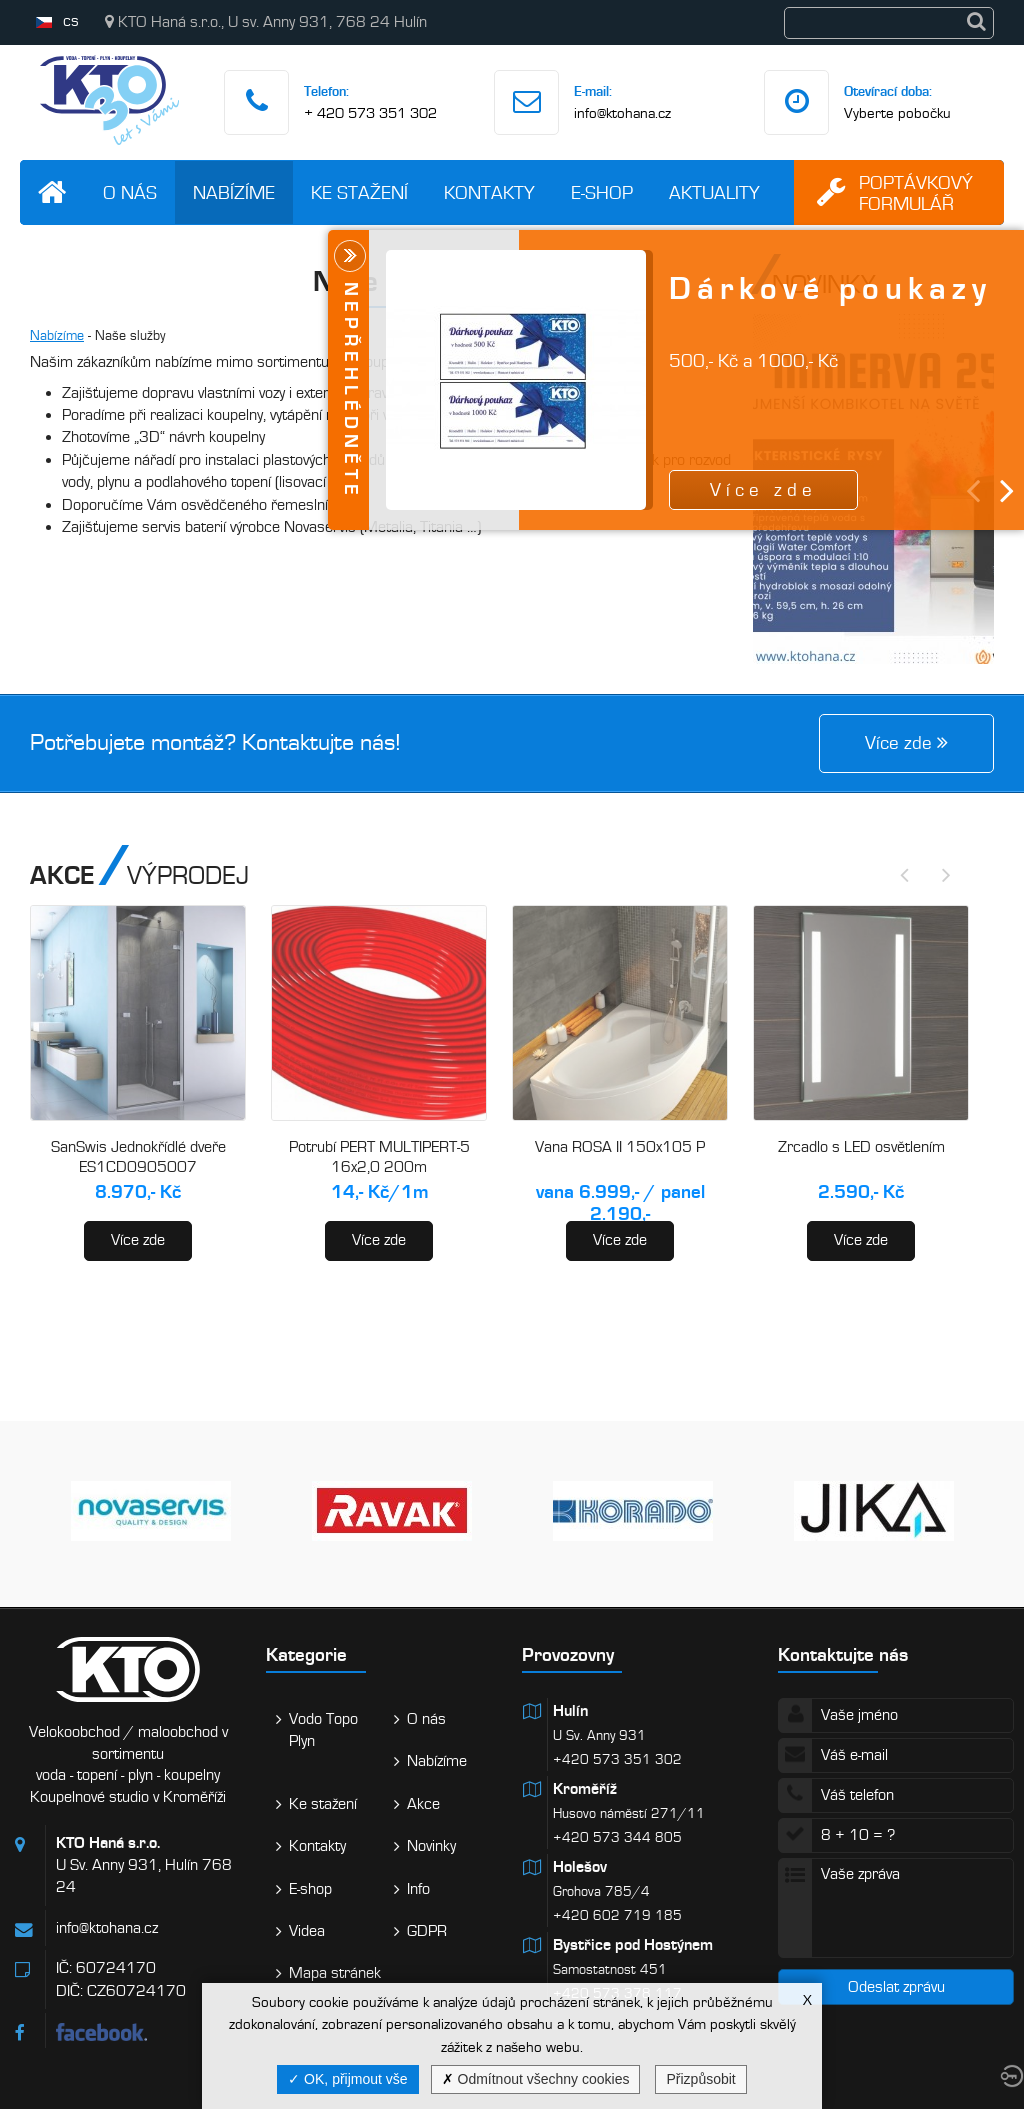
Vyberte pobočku (897, 113)
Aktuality (714, 192)
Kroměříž (585, 1789)
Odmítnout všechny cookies (536, 2079)
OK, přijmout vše (347, 2079)
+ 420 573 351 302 (370, 113)
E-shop (602, 192)
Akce (423, 1804)
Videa (307, 1931)
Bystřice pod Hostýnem (633, 1945)
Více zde (138, 1240)
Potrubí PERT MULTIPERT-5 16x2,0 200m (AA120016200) (379, 1166)
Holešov (580, 1867)
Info (418, 1889)
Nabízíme (234, 192)
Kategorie (306, 1654)
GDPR (427, 1931)
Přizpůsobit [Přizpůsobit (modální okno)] (700, 2079)
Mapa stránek (335, 1973)
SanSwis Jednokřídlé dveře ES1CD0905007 (138, 1157)
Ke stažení (359, 192)
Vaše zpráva (896, 1908)
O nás (130, 192)
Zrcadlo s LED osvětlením (861, 1147)
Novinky (431, 1846)
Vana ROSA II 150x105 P (620, 1147)
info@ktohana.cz (622, 113)
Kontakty (489, 192)
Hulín (570, 1711)
